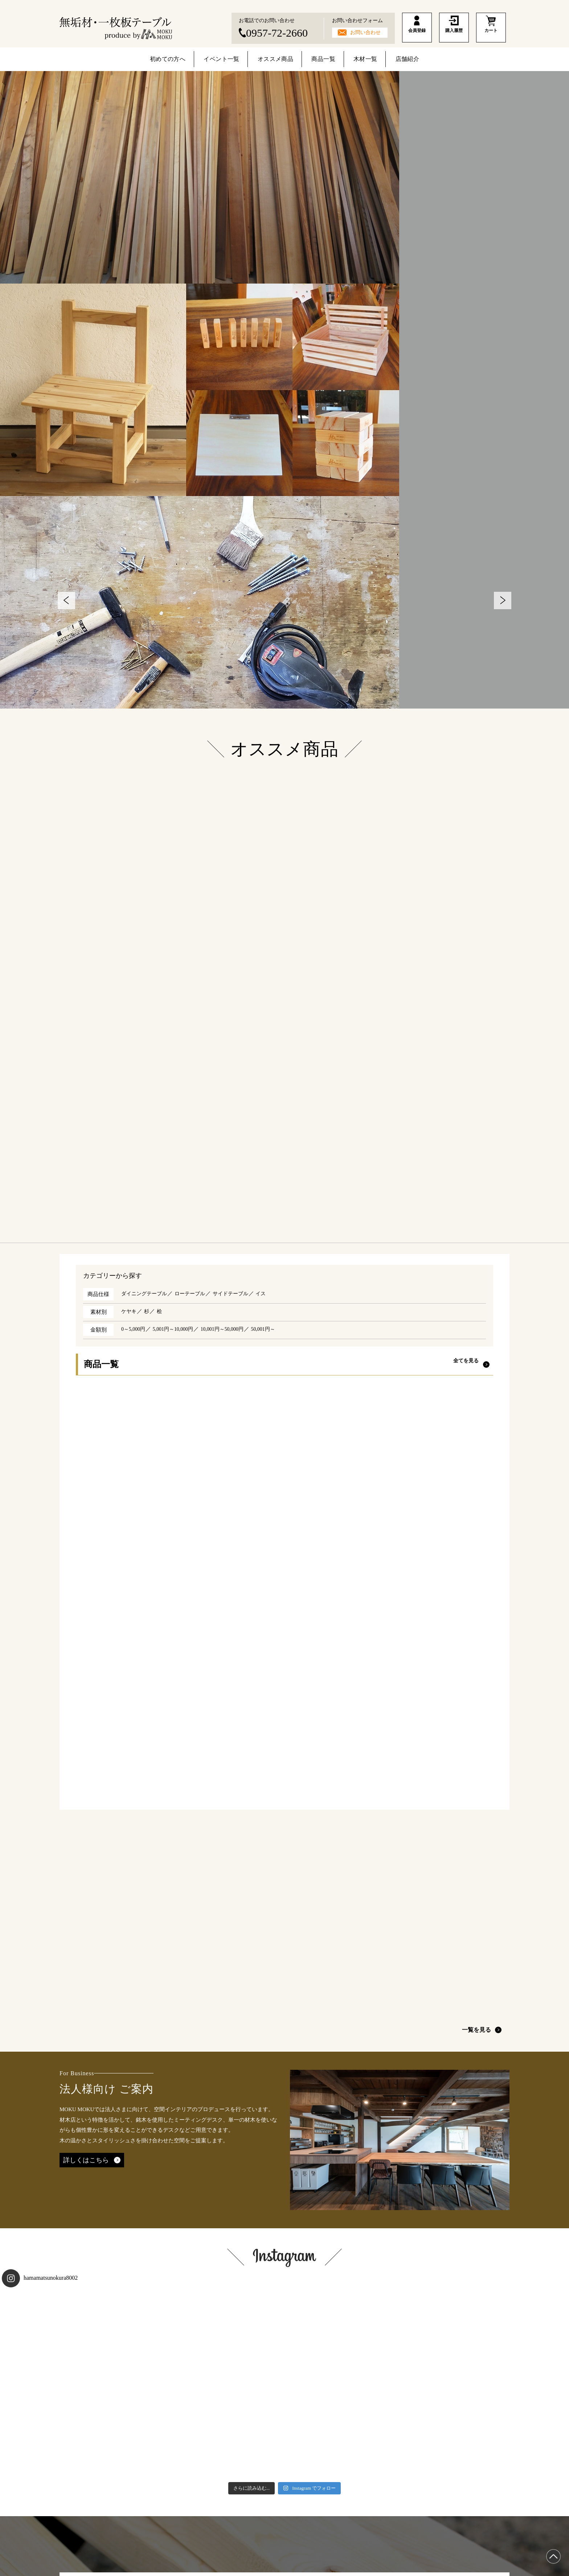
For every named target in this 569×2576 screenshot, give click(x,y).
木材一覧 (365, 59)
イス (268, 1294)
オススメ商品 (277, 59)
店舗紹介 (406, 59)
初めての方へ (169, 59)
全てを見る (466, 1364)
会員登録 (417, 37)
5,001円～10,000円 (176, 1329)
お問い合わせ (365, 32)
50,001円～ (272, 1329)
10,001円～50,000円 (229, 1329)
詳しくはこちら (86, 1998)
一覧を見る (480, 1868)
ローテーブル (194, 1294)
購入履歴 (454, 37)
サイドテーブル (237, 1294)
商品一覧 (324, 59)
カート (491, 37)
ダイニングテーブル (145, 1294)
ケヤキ (129, 1311)
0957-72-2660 (277, 33)
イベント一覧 (223, 59)
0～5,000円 (134, 1329)
